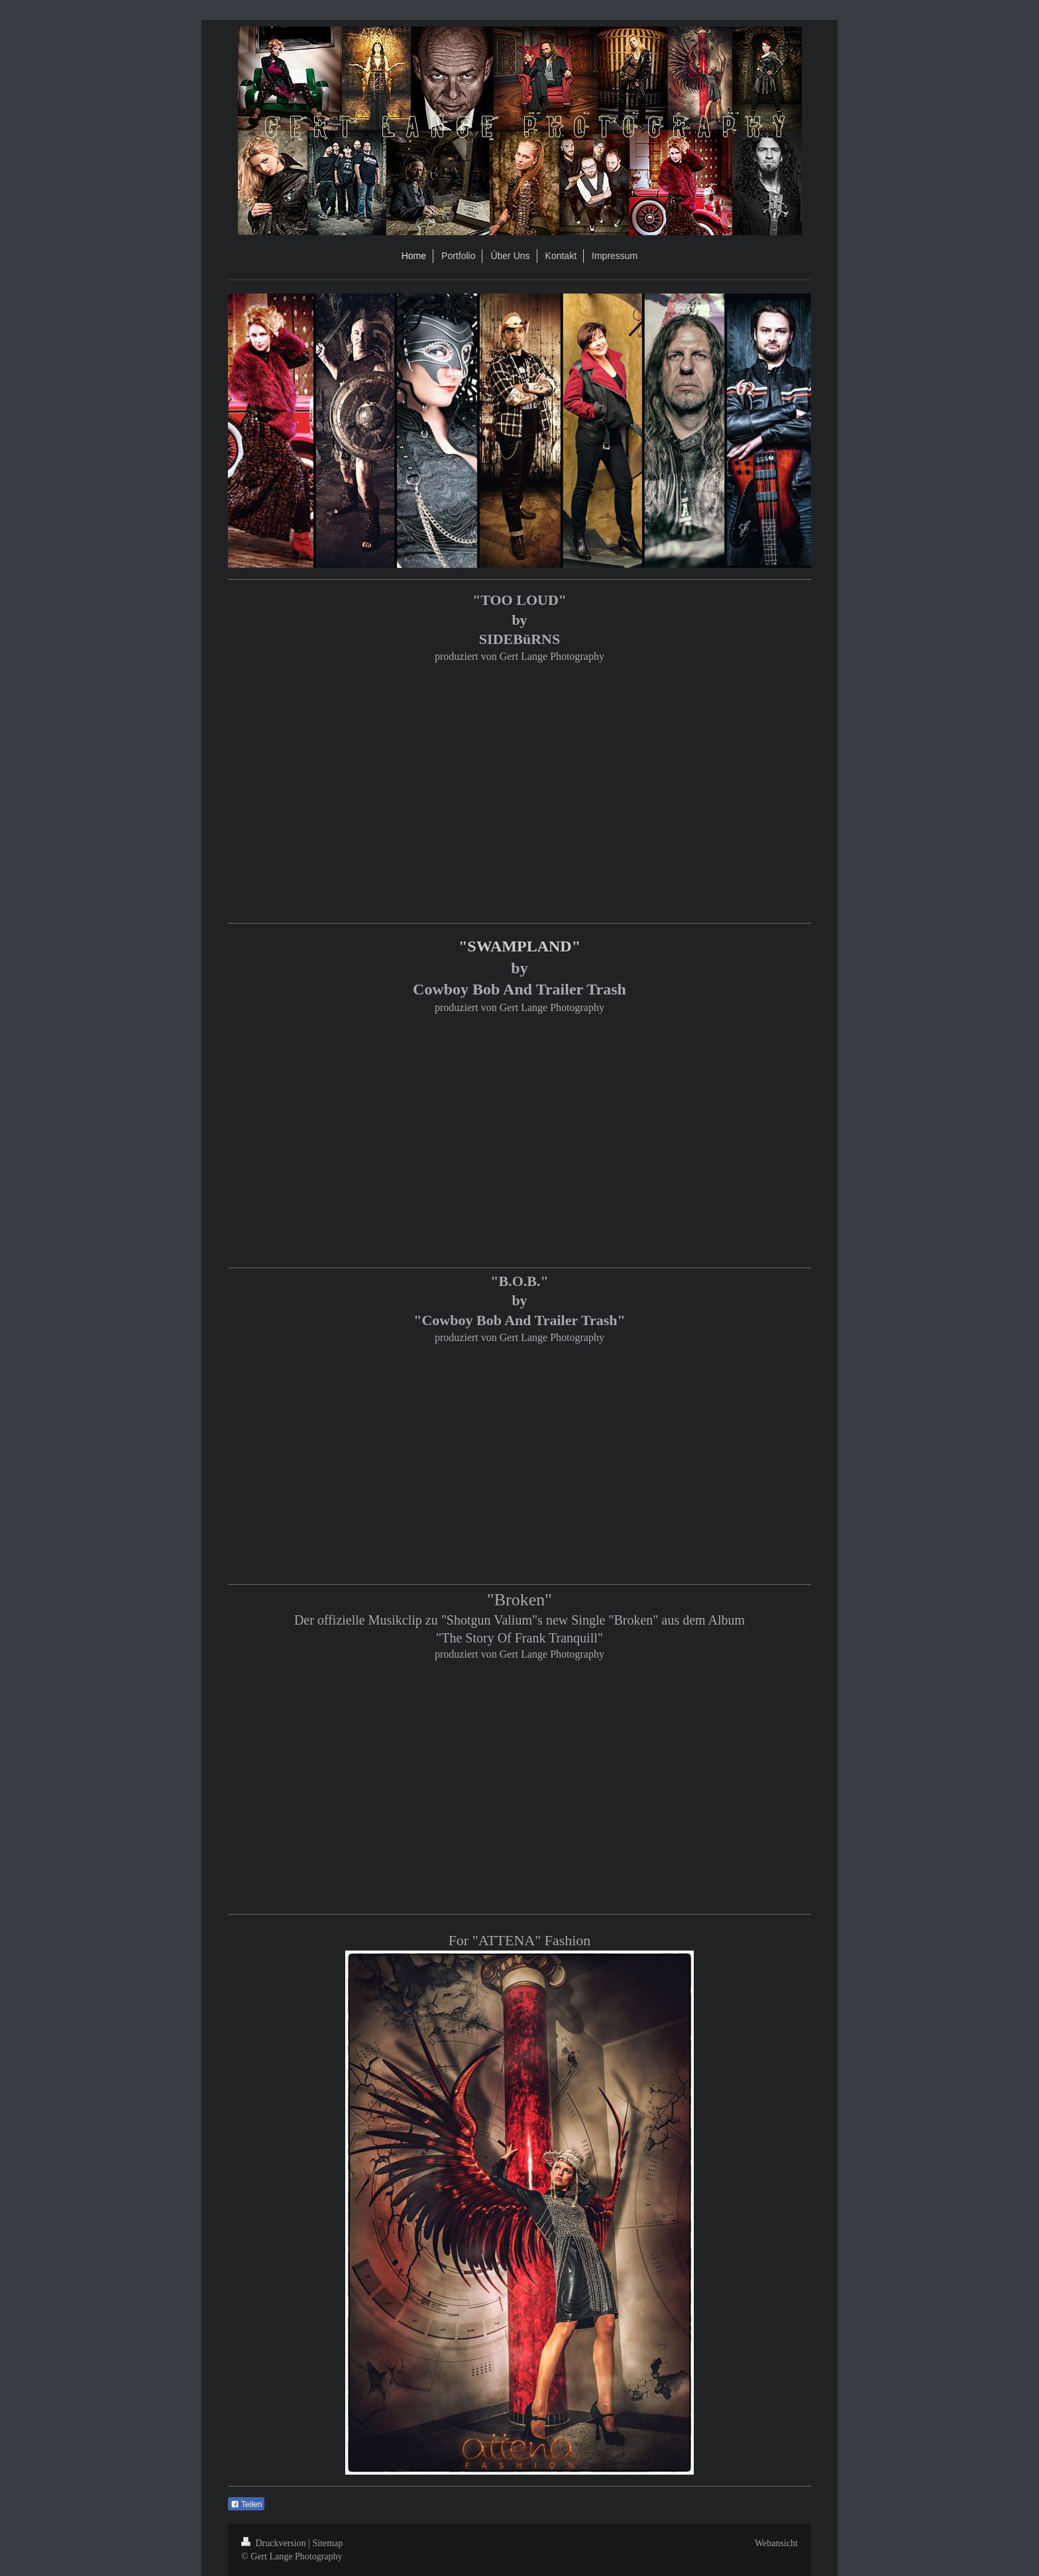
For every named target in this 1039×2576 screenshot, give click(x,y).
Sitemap (328, 2543)
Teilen (246, 2504)
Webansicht (776, 2543)
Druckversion (274, 2543)
